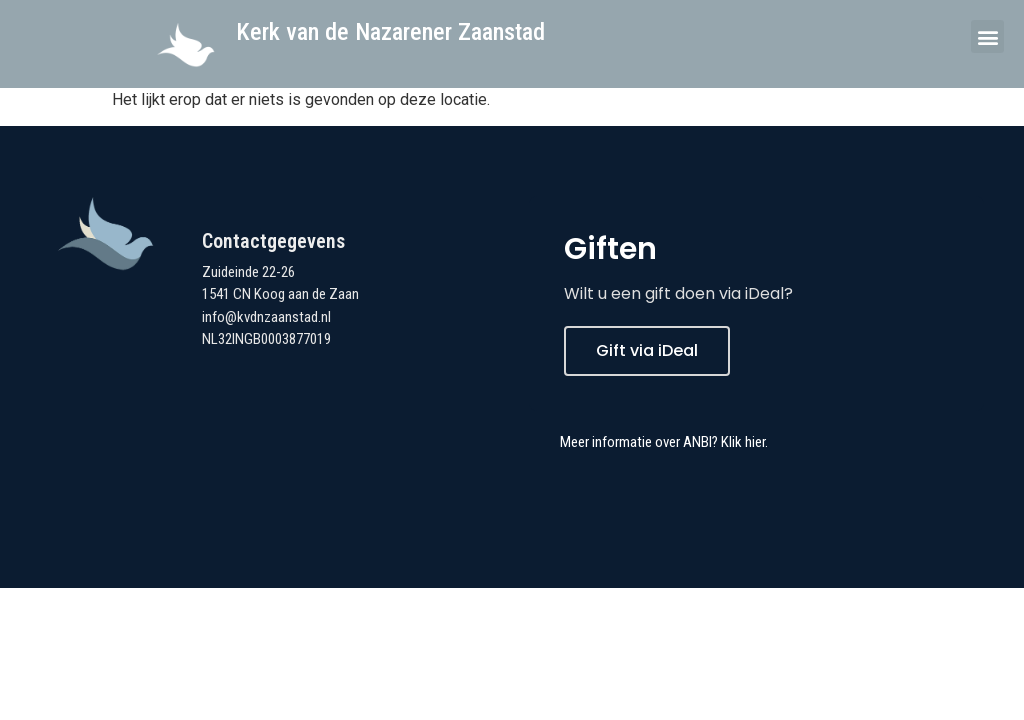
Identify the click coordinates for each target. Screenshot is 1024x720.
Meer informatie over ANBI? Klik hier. (664, 442)
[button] (987, 36)
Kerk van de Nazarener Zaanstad (390, 32)
